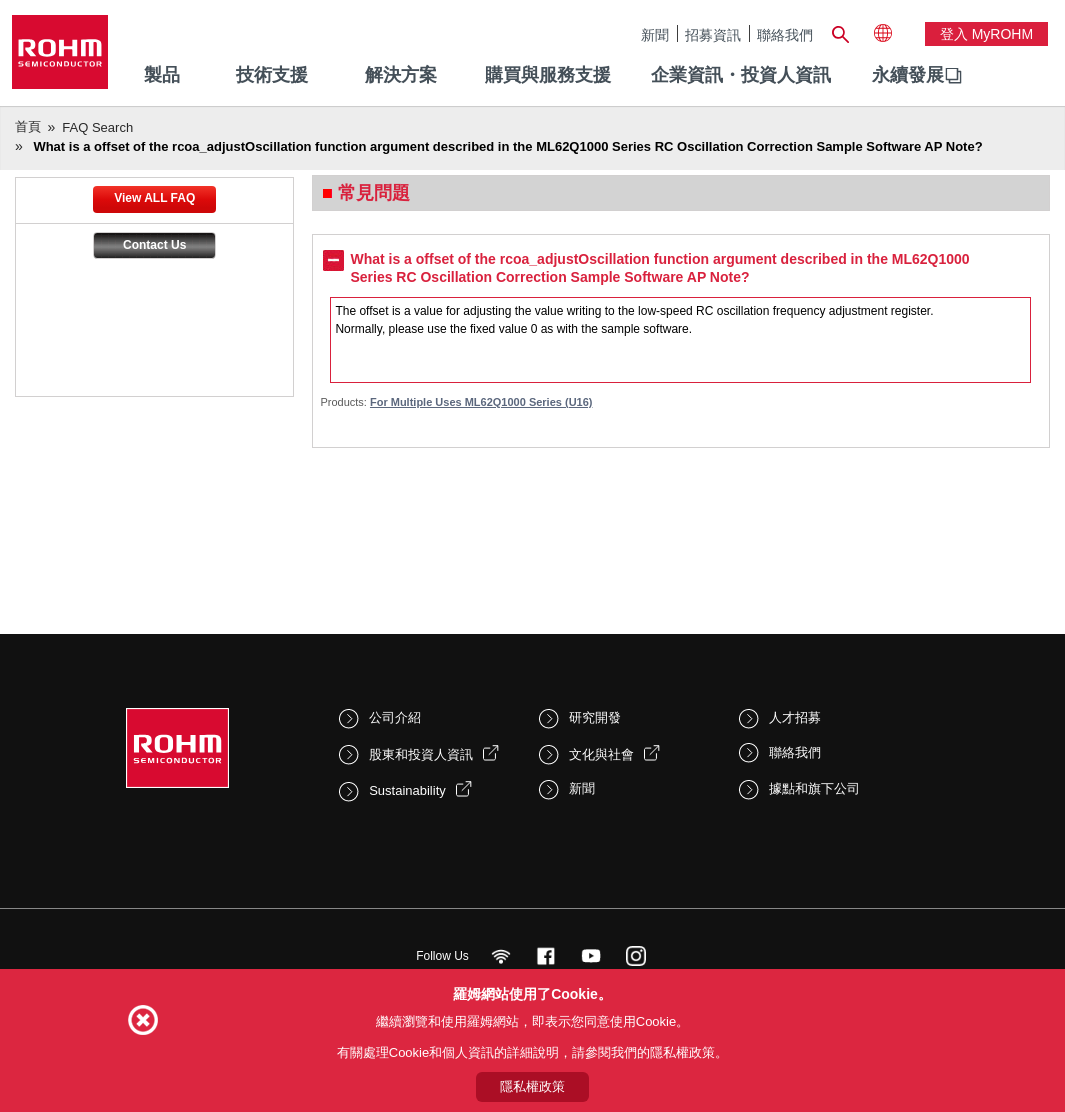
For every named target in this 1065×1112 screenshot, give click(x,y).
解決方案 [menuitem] (401, 75)
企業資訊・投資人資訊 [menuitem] (741, 75)
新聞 (655, 34)
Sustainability (407, 790)
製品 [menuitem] (162, 75)
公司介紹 (395, 717)
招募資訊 (713, 34)
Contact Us (154, 245)
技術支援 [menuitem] (272, 75)
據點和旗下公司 (814, 788)
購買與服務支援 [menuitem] (548, 75)
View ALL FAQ (154, 198)
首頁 (28, 126)
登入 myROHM (986, 34)
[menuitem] (908, 76)
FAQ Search (97, 127)
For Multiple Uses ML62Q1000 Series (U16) (481, 402)
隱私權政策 (532, 1086)
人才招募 (795, 717)
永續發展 (908, 75)
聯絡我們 (785, 34)
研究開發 (595, 717)
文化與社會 (601, 754)
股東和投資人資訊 (421, 754)
